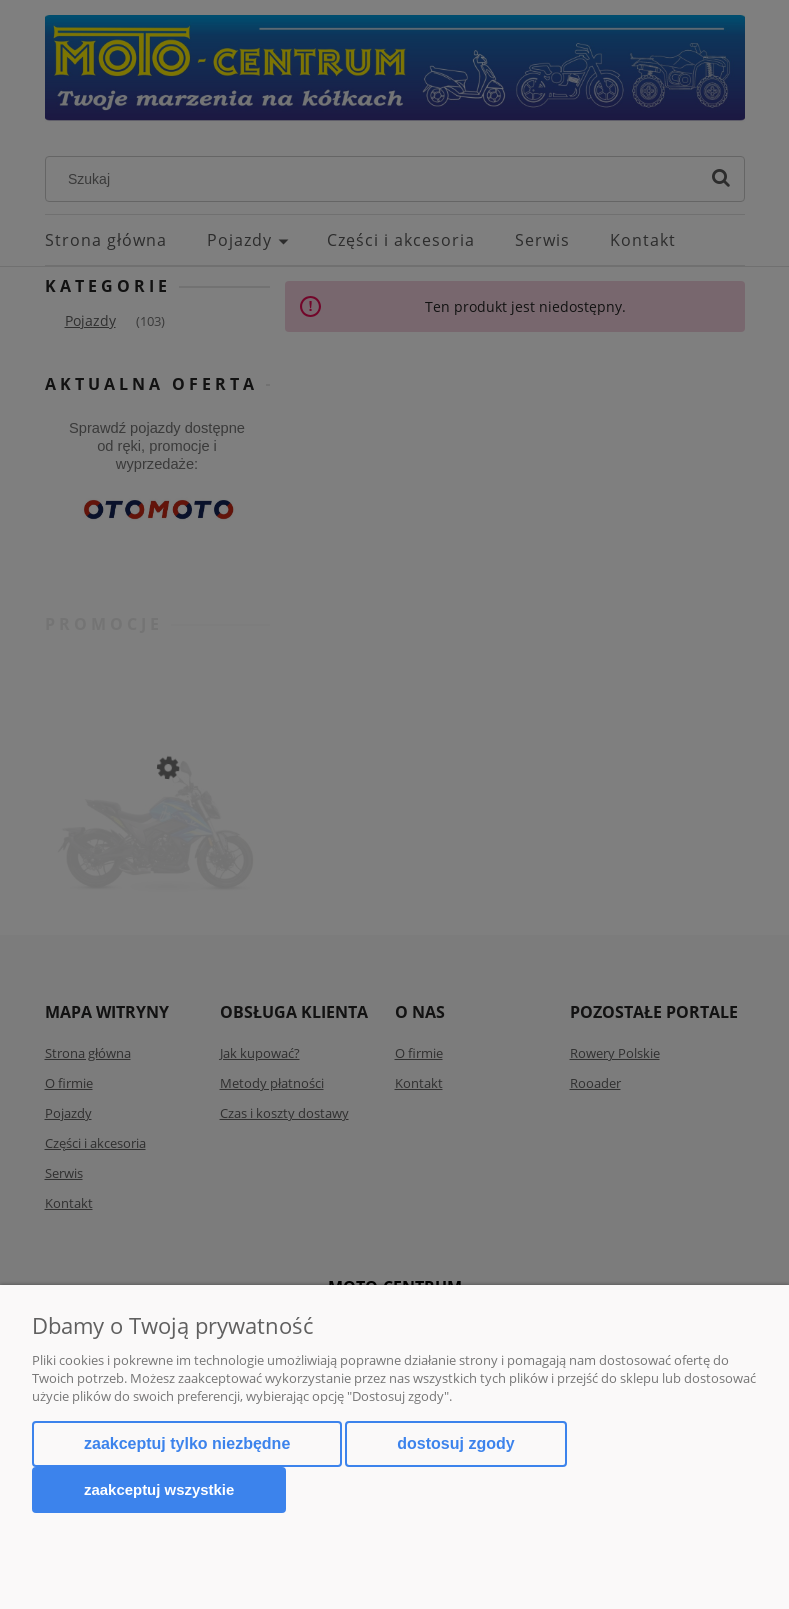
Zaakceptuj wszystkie (159, 1489)
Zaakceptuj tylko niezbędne (187, 1443)
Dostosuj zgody (455, 1443)
